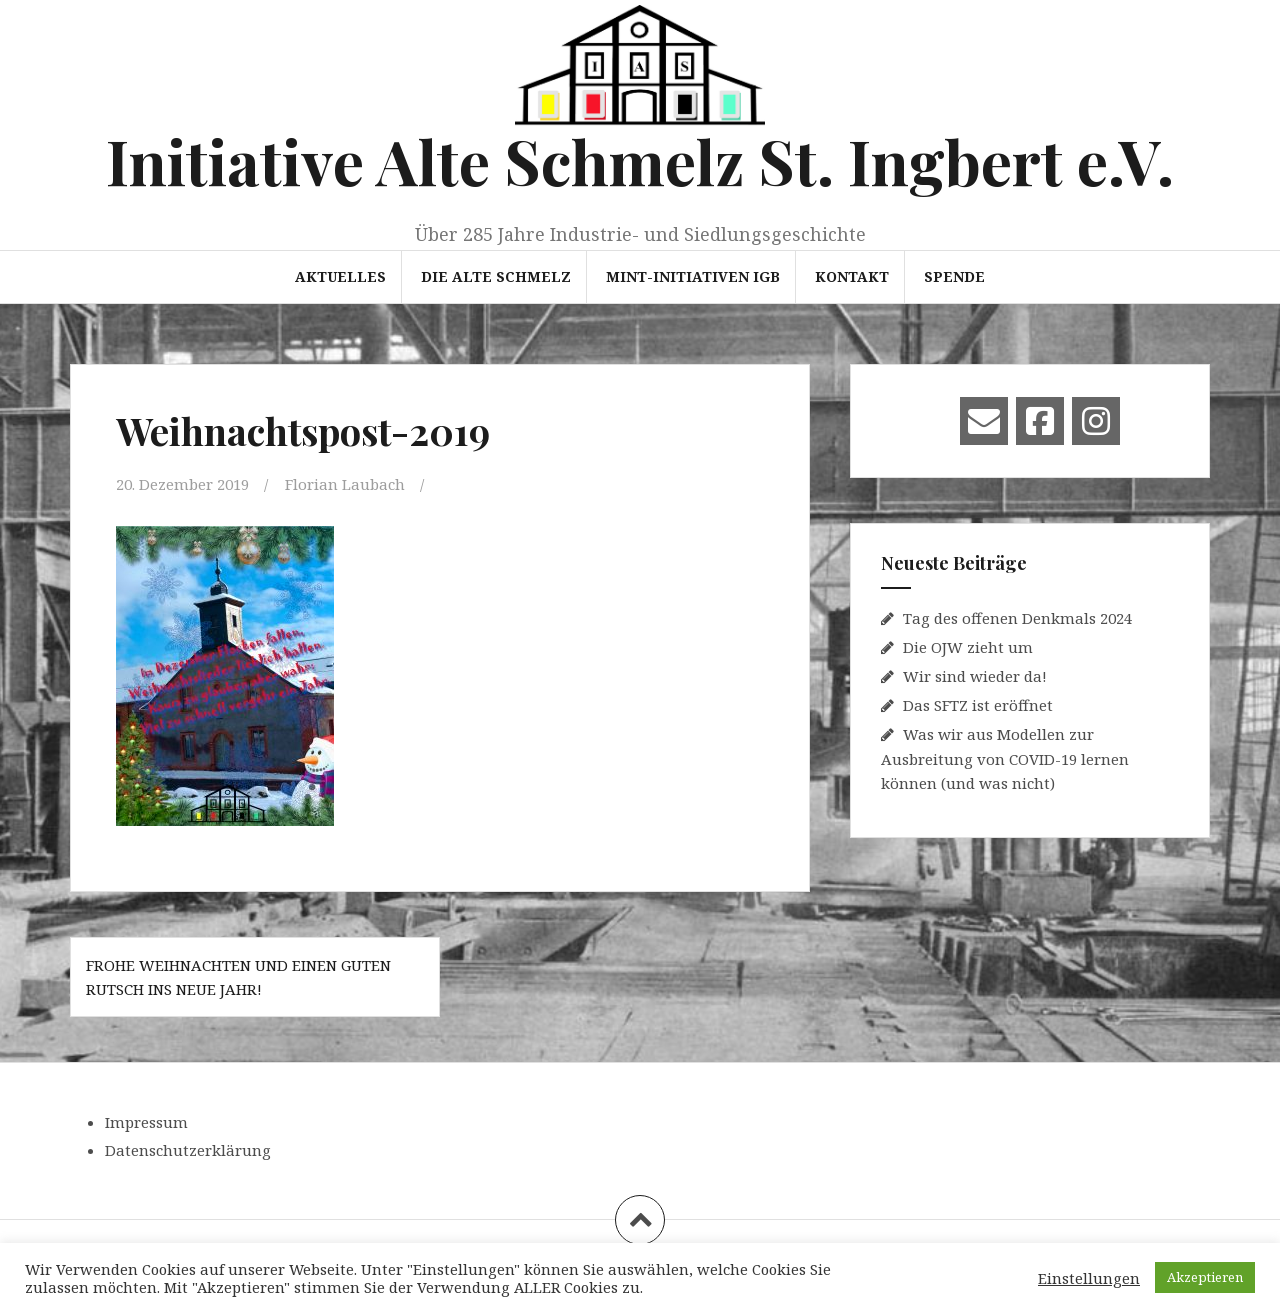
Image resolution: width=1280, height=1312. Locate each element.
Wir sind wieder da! (975, 676)
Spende (954, 276)
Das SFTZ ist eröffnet (978, 705)
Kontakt (852, 276)
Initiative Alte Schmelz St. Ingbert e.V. (640, 160)
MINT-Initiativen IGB (693, 276)
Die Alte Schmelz (496, 276)
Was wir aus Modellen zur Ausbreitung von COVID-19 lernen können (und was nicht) (1005, 758)
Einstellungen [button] (1089, 1278)
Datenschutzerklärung (188, 1150)
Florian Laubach (345, 484)
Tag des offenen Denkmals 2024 (1017, 618)
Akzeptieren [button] (1205, 1277)
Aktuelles (340, 276)
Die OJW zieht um (968, 647)
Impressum (146, 1122)
